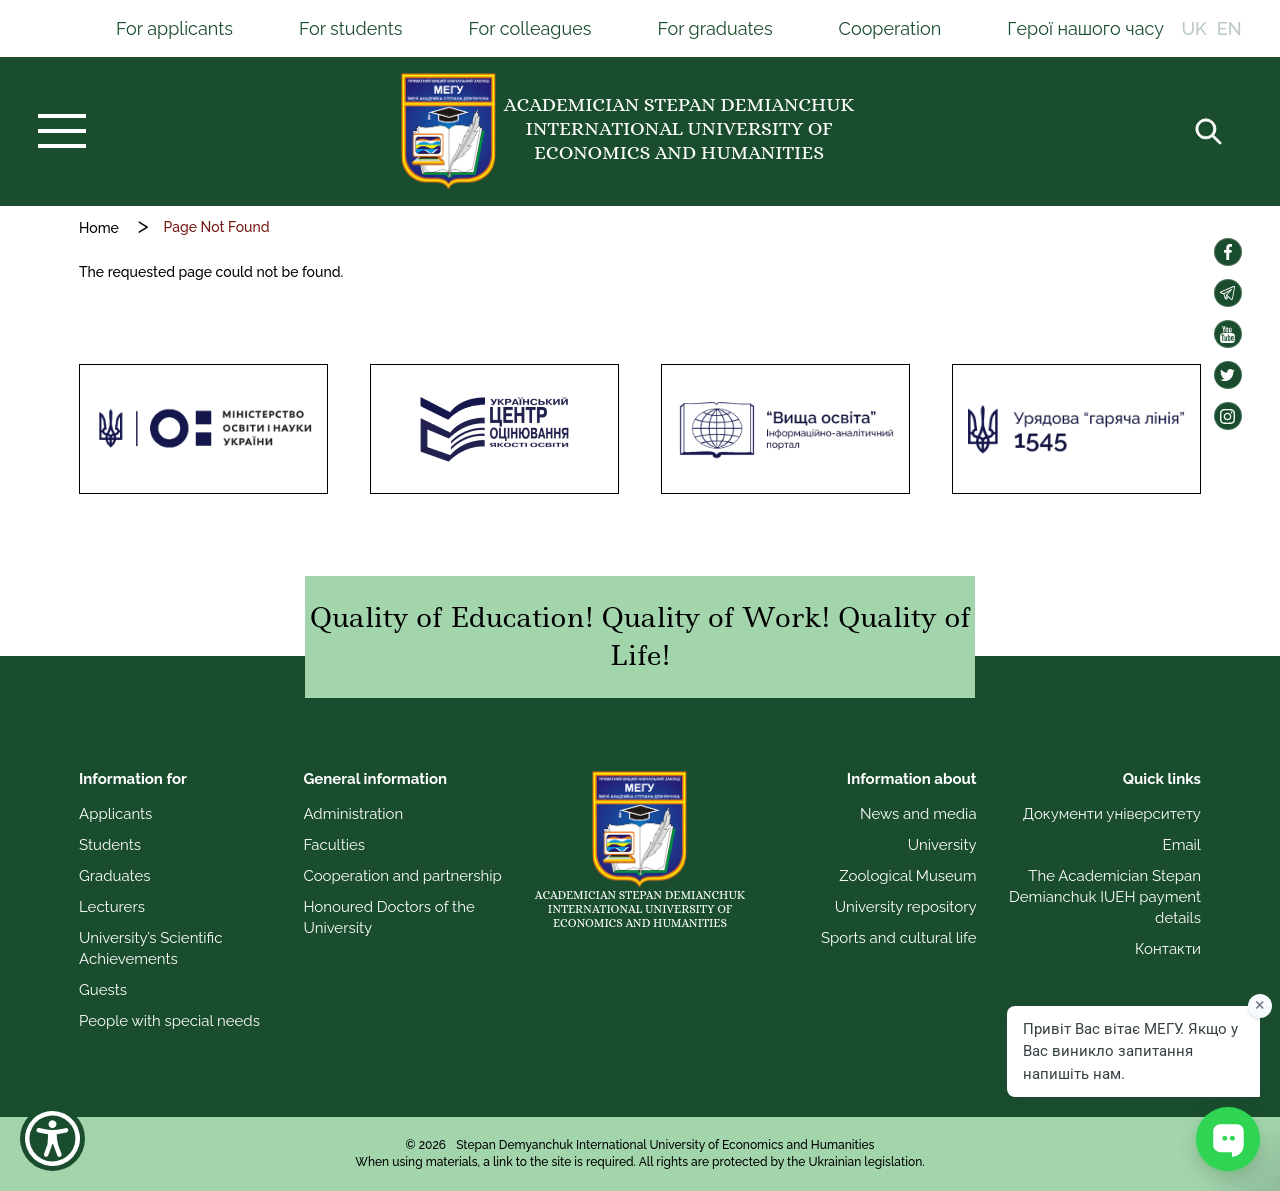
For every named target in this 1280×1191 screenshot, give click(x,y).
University (942, 845)
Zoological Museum (907, 876)
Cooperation (890, 28)
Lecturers (112, 907)
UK (1194, 28)
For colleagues (529, 28)
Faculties (334, 845)
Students (110, 845)
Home (99, 228)
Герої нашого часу (1085, 28)
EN (1229, 28)
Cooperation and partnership (402, 876)
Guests (103, 990)
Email (1182, 845)
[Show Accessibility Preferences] (52, 1138)
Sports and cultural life (899, 938)
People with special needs (169, 1021)
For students (351, 28)
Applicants (115, 814)
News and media (918, 814)
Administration (353, 814)
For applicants (174, 28)
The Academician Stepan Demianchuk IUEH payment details (1105, 897)
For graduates (714, 28)
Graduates (114, 876)
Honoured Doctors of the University (388, 917)
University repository (906, 907)
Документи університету (1112, 814)
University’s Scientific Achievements (150, 948)
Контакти (1168, 949)
